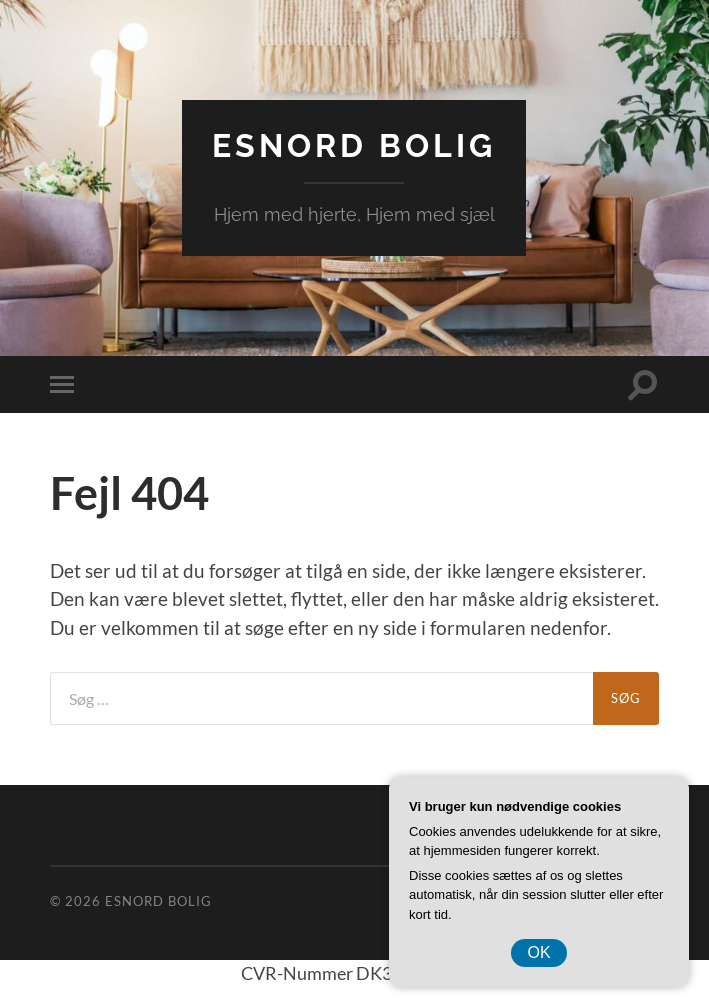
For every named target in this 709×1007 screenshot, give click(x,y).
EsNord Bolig (354, 145)
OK (538, 952)
